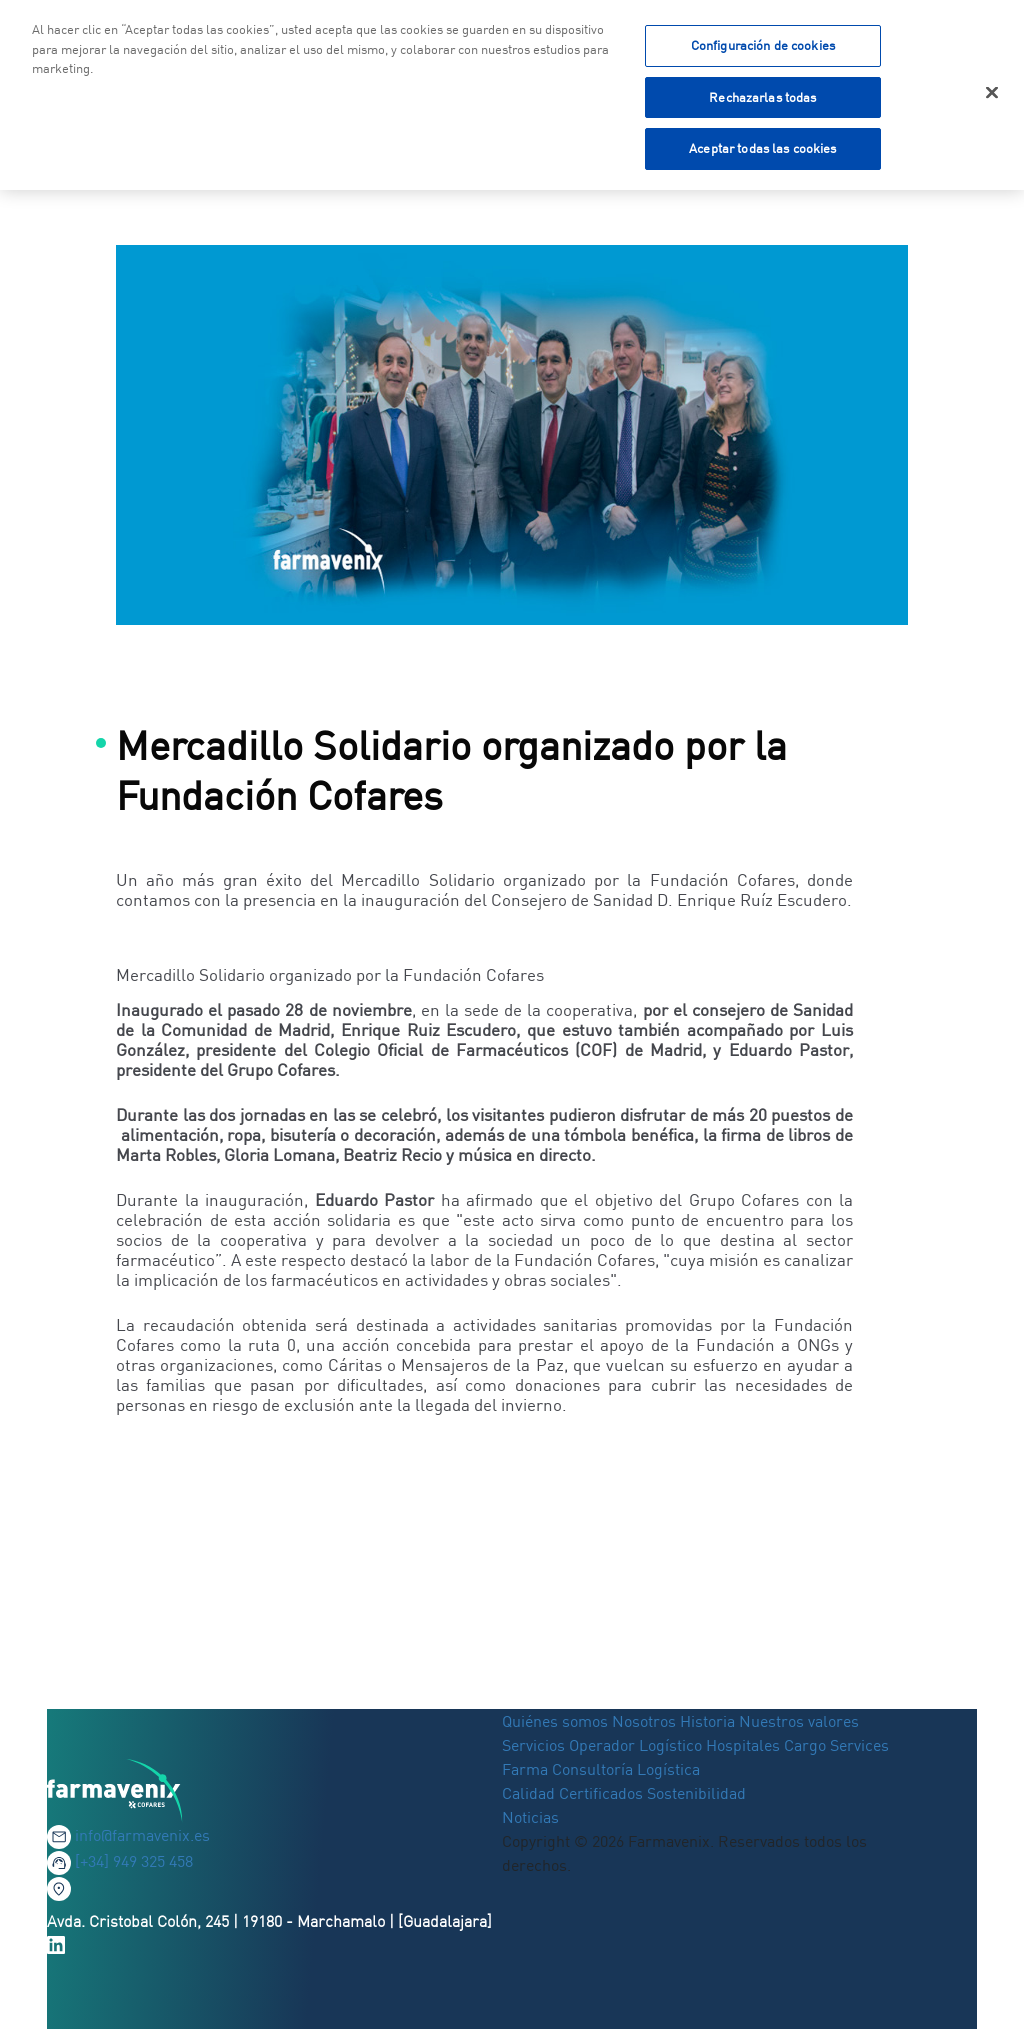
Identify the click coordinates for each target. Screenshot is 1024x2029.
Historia (707, 1721)
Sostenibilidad (696, 1793)
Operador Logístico (635, 1745)
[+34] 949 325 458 (134, 1861)
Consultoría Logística (626, 1769)
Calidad (530, 1793)
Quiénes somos (557, 1721)
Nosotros (644, 1721)
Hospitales (743, 1745)
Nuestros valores (799, 1721)
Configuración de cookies (763, 42)
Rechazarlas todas (762, 94)
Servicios (535, 1745)
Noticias (530, 1817)
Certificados (601, 1793)
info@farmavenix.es (142, 1835)
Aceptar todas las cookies (762, 145)
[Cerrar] (992, 90)
